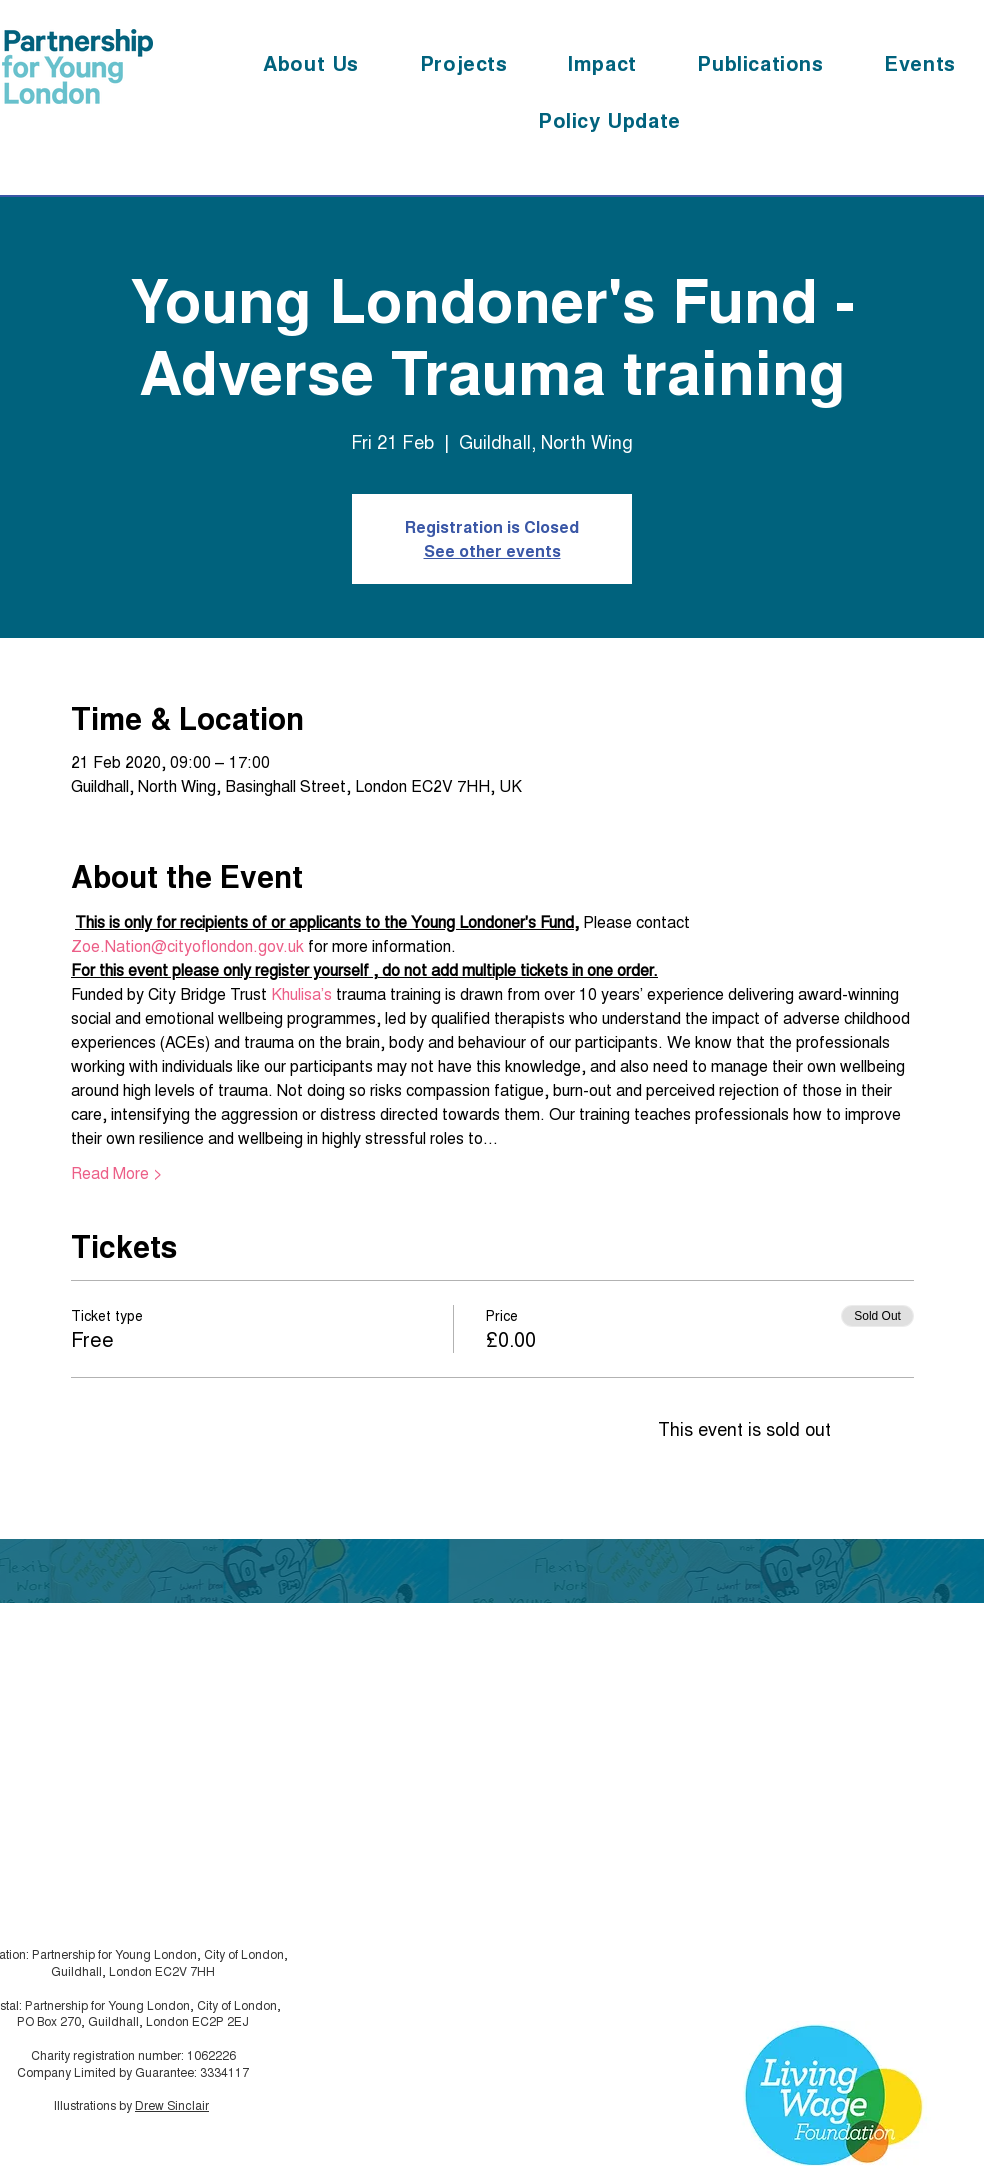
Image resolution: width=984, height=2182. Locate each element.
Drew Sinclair (172, 2104)
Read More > (117, 1173)
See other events (492, 550)
